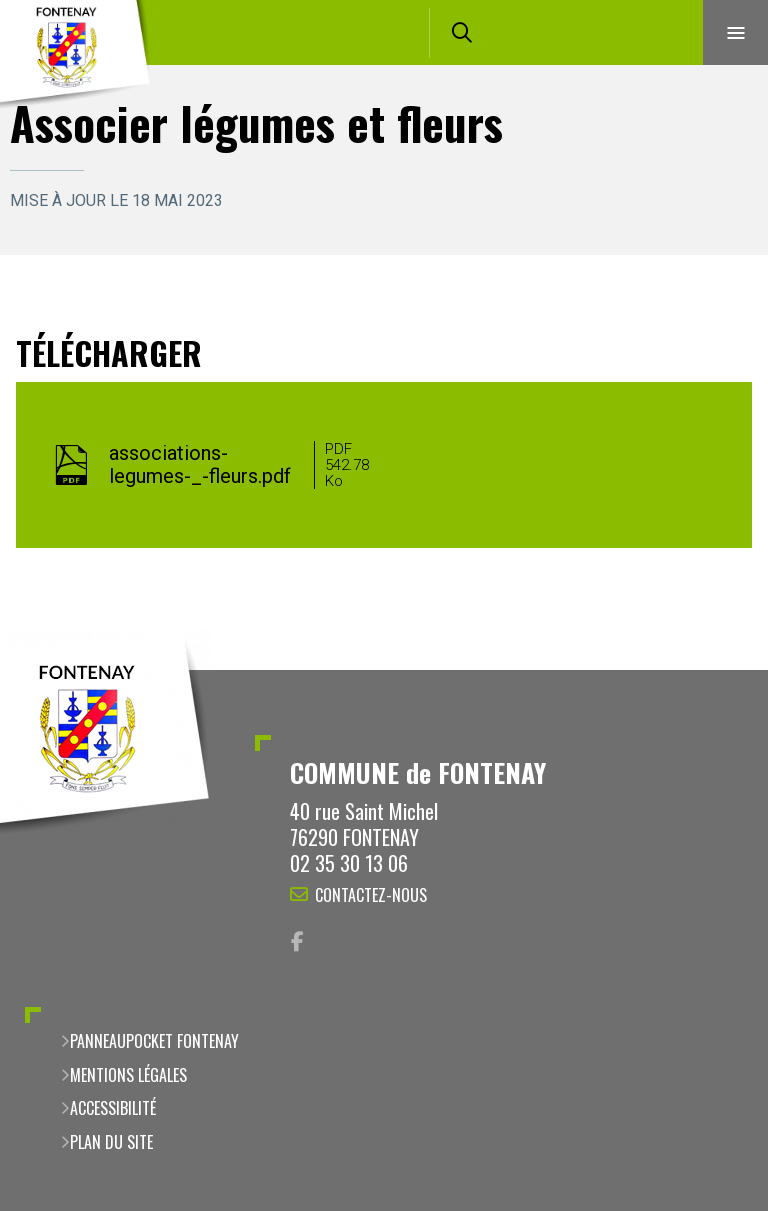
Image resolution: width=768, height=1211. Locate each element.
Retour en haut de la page (718, 670)
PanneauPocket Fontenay (154, 1041)
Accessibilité (113, 1108)
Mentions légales (128, 1075)
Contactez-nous (371, 895)
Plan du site (111, 1142)
